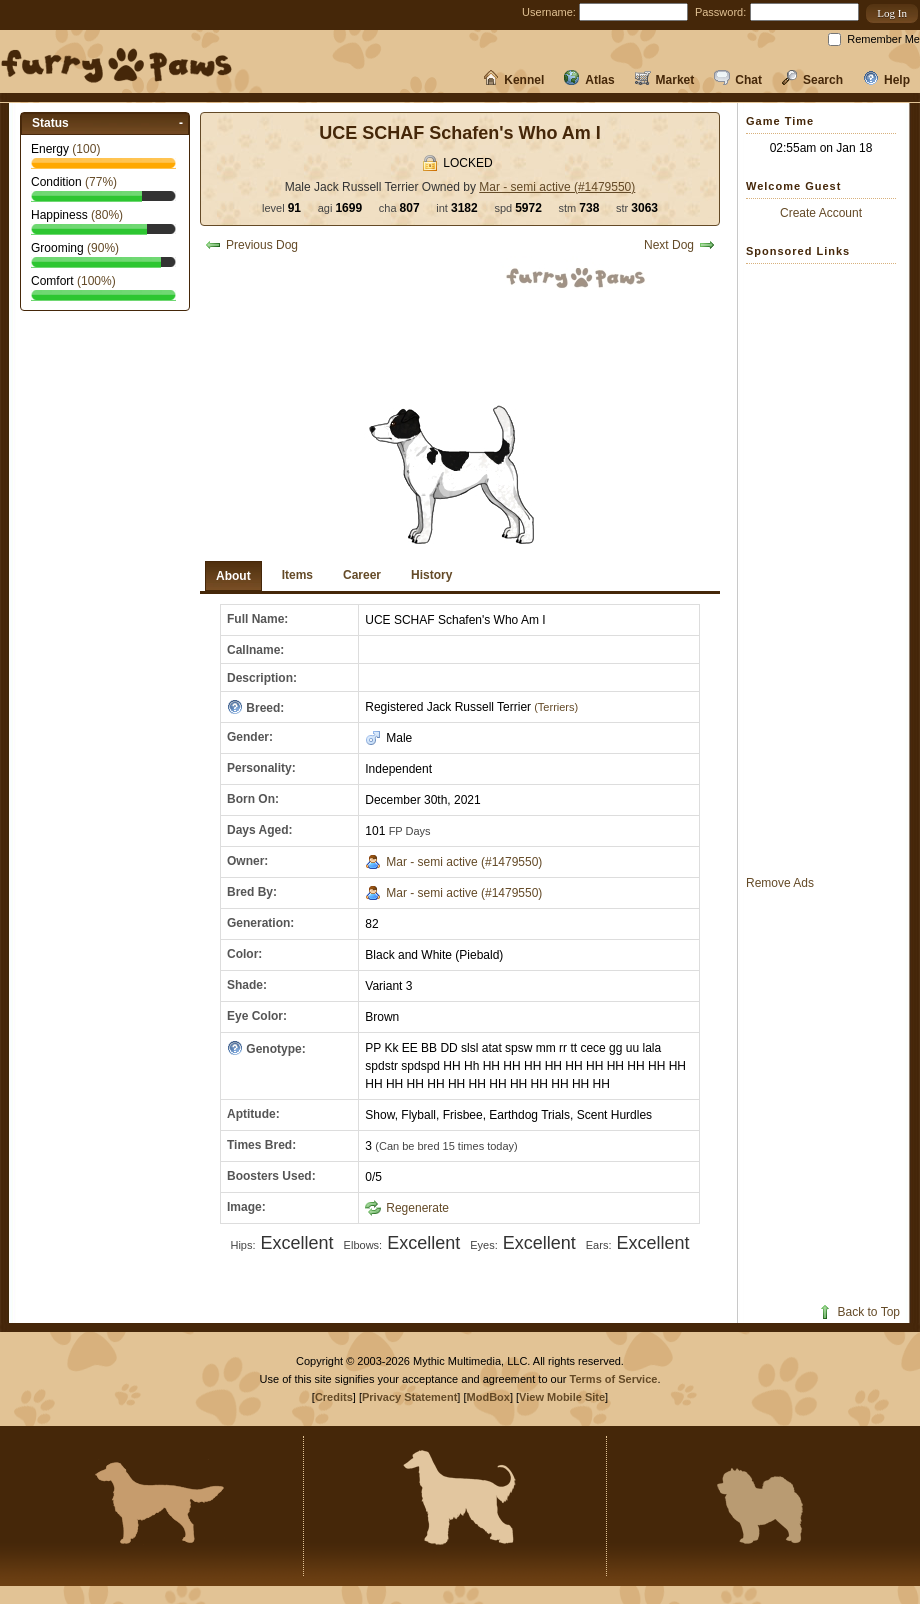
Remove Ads (780, 883)
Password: (720, 12)
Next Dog (679, 245)
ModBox (488, 1397)
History (431, 575)
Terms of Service (614, 1379)
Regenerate (407, 1208)
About (233, 576)
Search (812, 80)
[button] (892, 13)
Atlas (589, 80)
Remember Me (883, 39)
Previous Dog (251, 245)
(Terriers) (554, 707)
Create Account (821, 213)
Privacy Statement (409, 1397)
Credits (334, 1397)
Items (297, 575)
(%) (101, 182)
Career (362, 575)
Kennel (513, 80)
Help (886, 80)
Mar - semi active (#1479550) (557, 187)
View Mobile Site (562, 1397)
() (86, 149)
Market (665, 80)
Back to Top (858, 1312)
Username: (549, 12)
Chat (738, 80)
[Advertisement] (826, 569)
